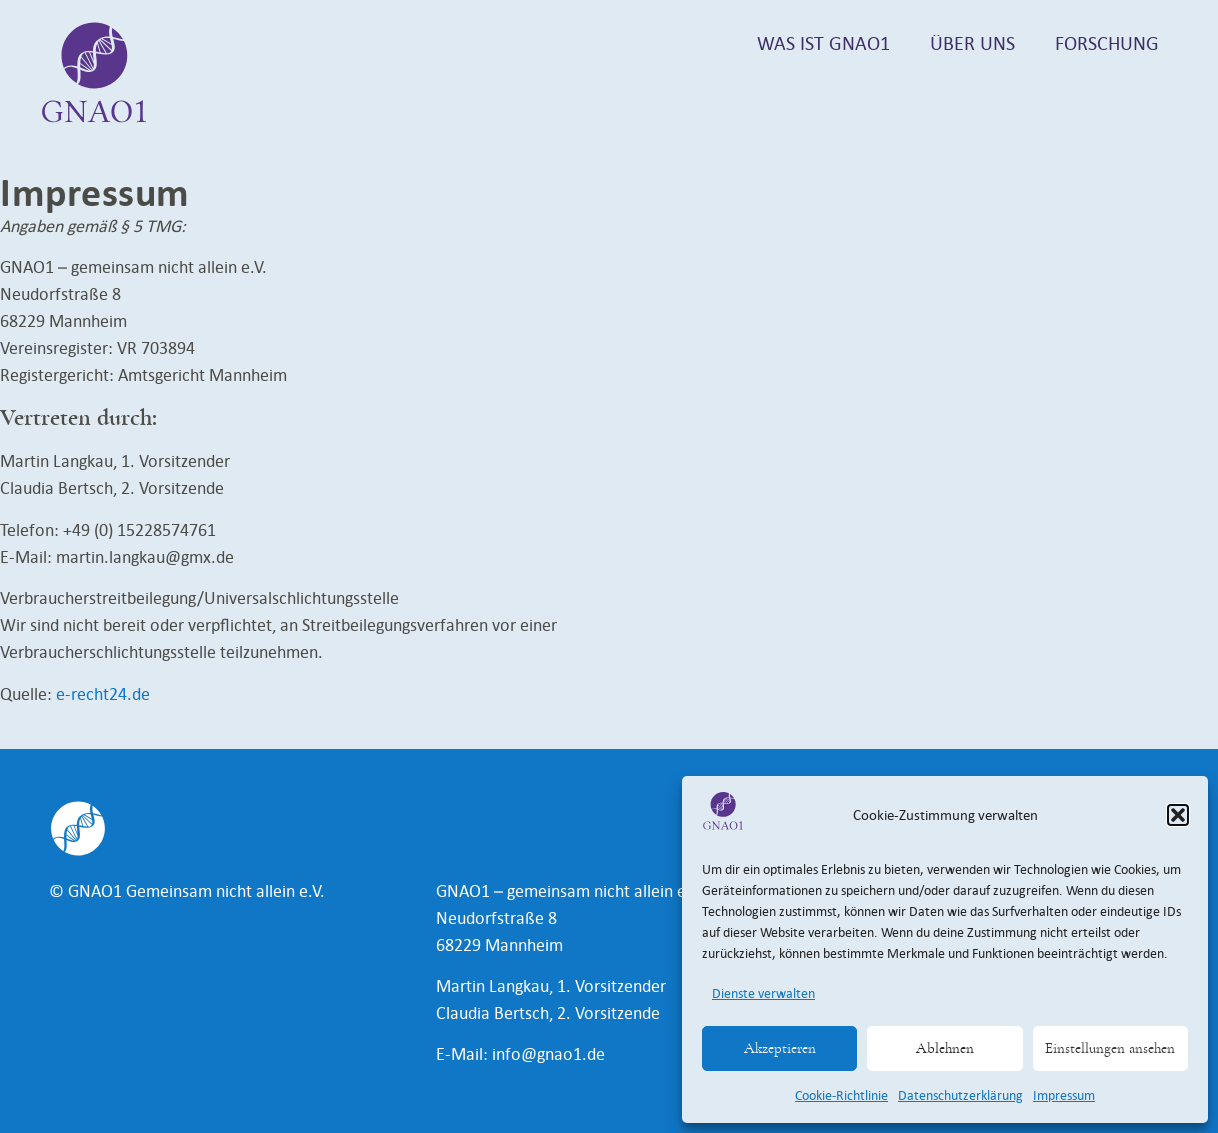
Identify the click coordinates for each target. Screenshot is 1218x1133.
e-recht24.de (103, 694)
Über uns (972, 43)
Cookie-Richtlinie (841, 1095)
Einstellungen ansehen (1110, 1048)
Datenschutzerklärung (960, 1095)
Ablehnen (945, 1048)
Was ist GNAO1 (823, 43)
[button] (1178, 815)
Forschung (1107, 43)
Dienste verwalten (763, 993)
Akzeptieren (780, 1048)
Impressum (1064, 1095)
